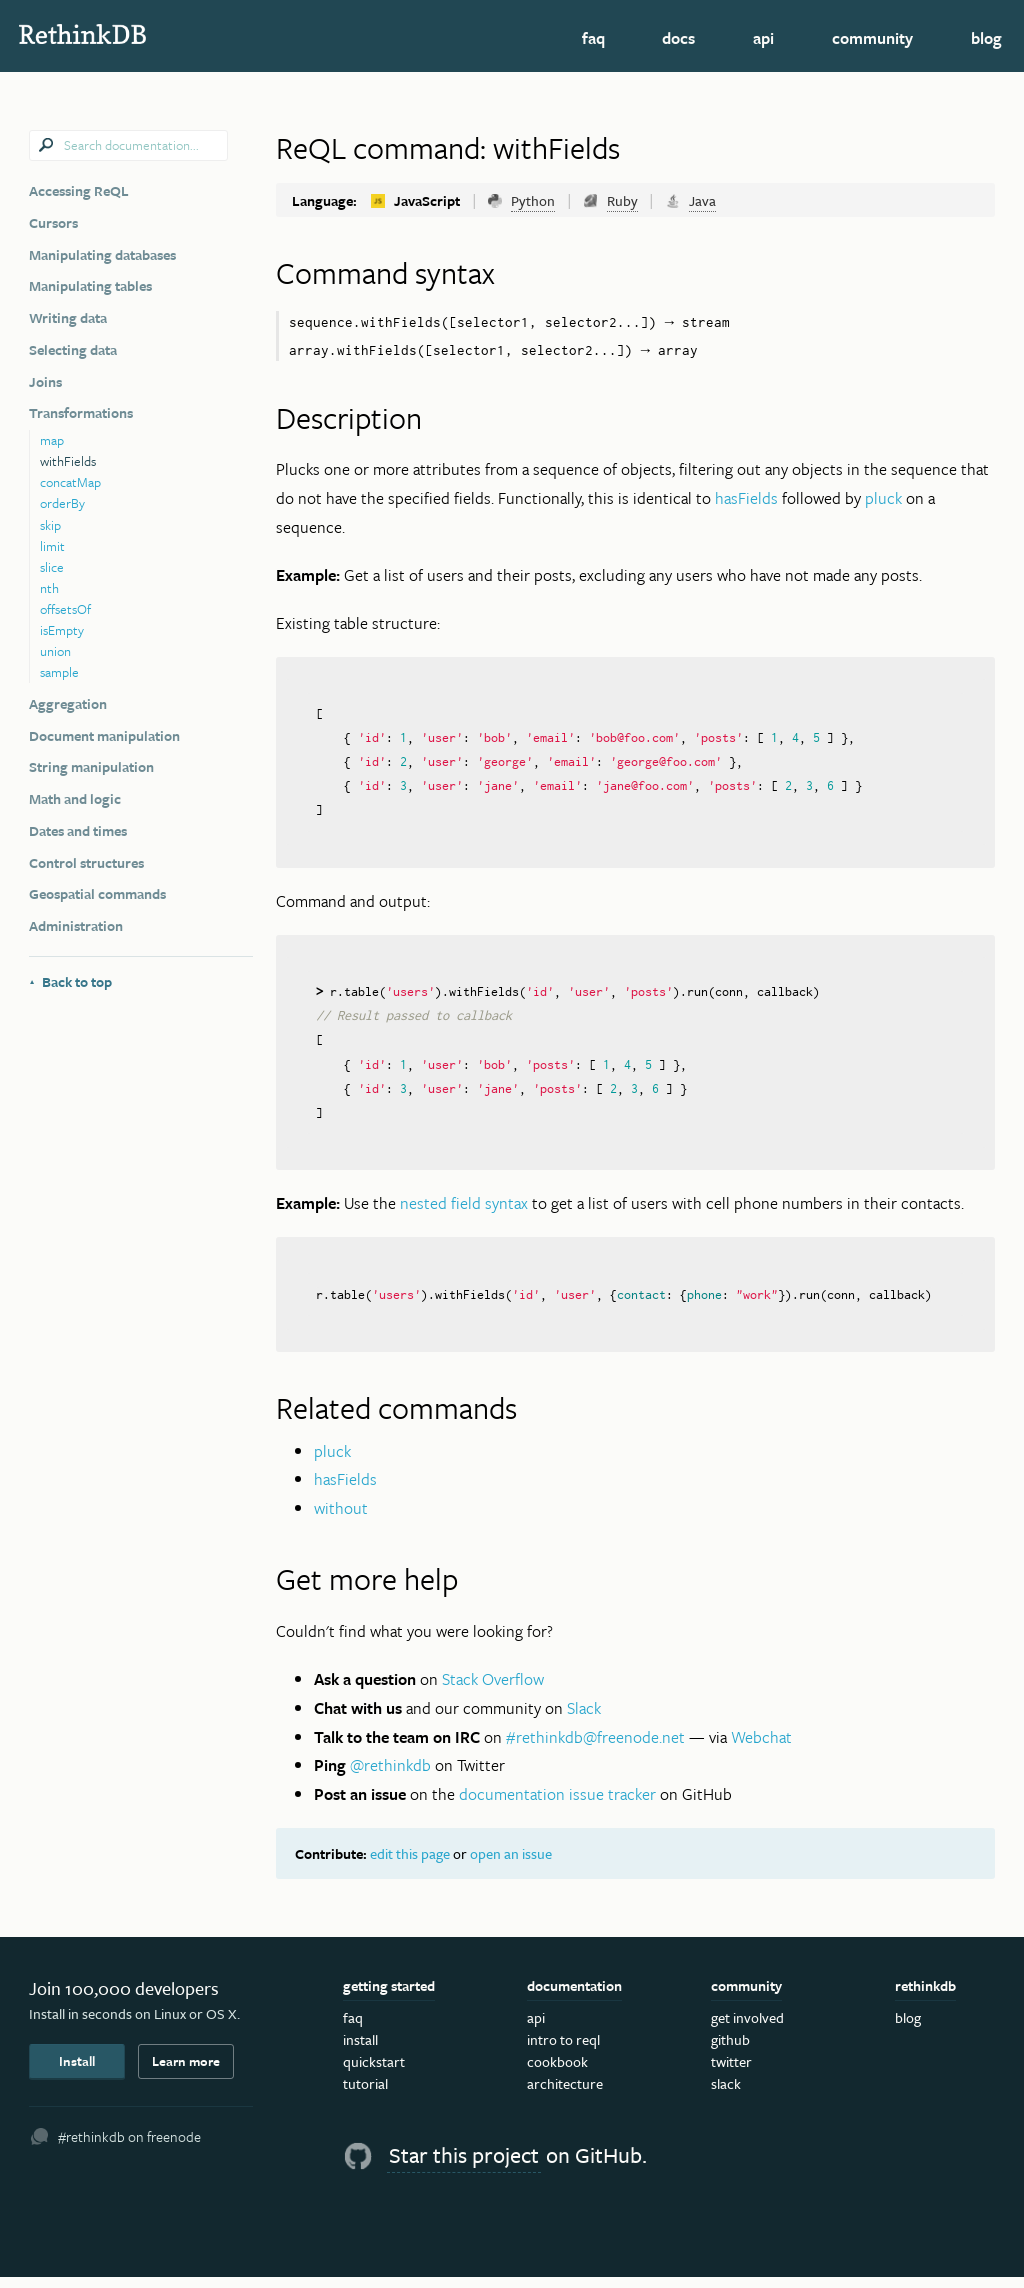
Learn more (186, 2072)
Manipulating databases (102, 254)
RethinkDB (154, 34)
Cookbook (557, 2072)
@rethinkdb (390, 1776)
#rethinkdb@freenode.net (595, 1747)
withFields (68, 461)
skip (50, 525)
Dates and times (78, 830)
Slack (584, 1718)
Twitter (731, 2072)
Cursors (53, 222)
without (341, 1519)
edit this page (410, 1863)
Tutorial (365, 2094)
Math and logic (75, 798)
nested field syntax (464, 1213)
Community (872, 38)
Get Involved (747, 2027)
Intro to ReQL (563, 2050)
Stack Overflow (493, 1690)
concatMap (70, 482)
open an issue (511, 1863)
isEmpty (62, 630)
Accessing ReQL (79, 190)
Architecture (565, 2094)
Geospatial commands (97, 893)
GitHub (730, 2050)
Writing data (68, 317)
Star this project (464, 2165)
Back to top (70, 981)
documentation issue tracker (557, 1805)
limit (52, 546)
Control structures (86, 862)
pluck (883, 499)
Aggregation (68, 703)
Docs (678, 38)
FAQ (593, 38)
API (763, 38)
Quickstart (374, 2072)
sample (59, 672)
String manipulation (91, 766)
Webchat (761, 1747)
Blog (986, 38)
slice (52, 567)
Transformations (81, 412)
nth (49, 588)
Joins (45, 381)
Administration (76, 925)
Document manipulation (104, 735)
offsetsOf (65, 609)
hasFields (746, 499)
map (52, 440)
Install (77, 2072)
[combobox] (128, 146)
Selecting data (73, 349)
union (55, 651)
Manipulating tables (90, 285)
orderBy (62, 503)
